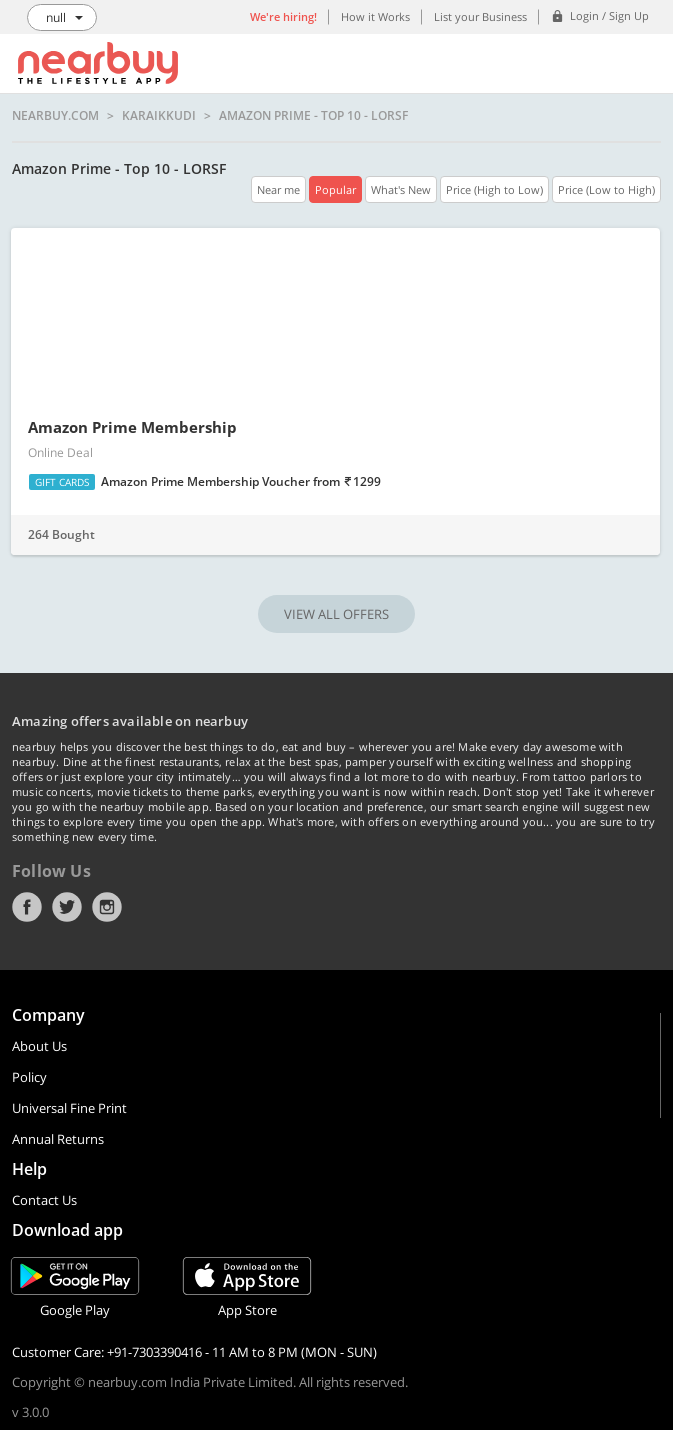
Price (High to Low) (494, 189)
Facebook (27, 907)
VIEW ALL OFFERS (336, 614)
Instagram (107, 907)
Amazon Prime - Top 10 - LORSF (313, 116)
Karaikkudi (159, 116)
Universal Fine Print (69, 1108)
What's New (401, 189)
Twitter (67, 907)
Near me (278, 189)
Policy (29, 1077)
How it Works (375, 16)
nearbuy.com (55, 116)
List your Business (480, 16)
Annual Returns (58, 1139)
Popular (335, 189)
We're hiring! (283, 16)
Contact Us (44, 1200)
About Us (39, 1046)
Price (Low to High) (606, 189)
